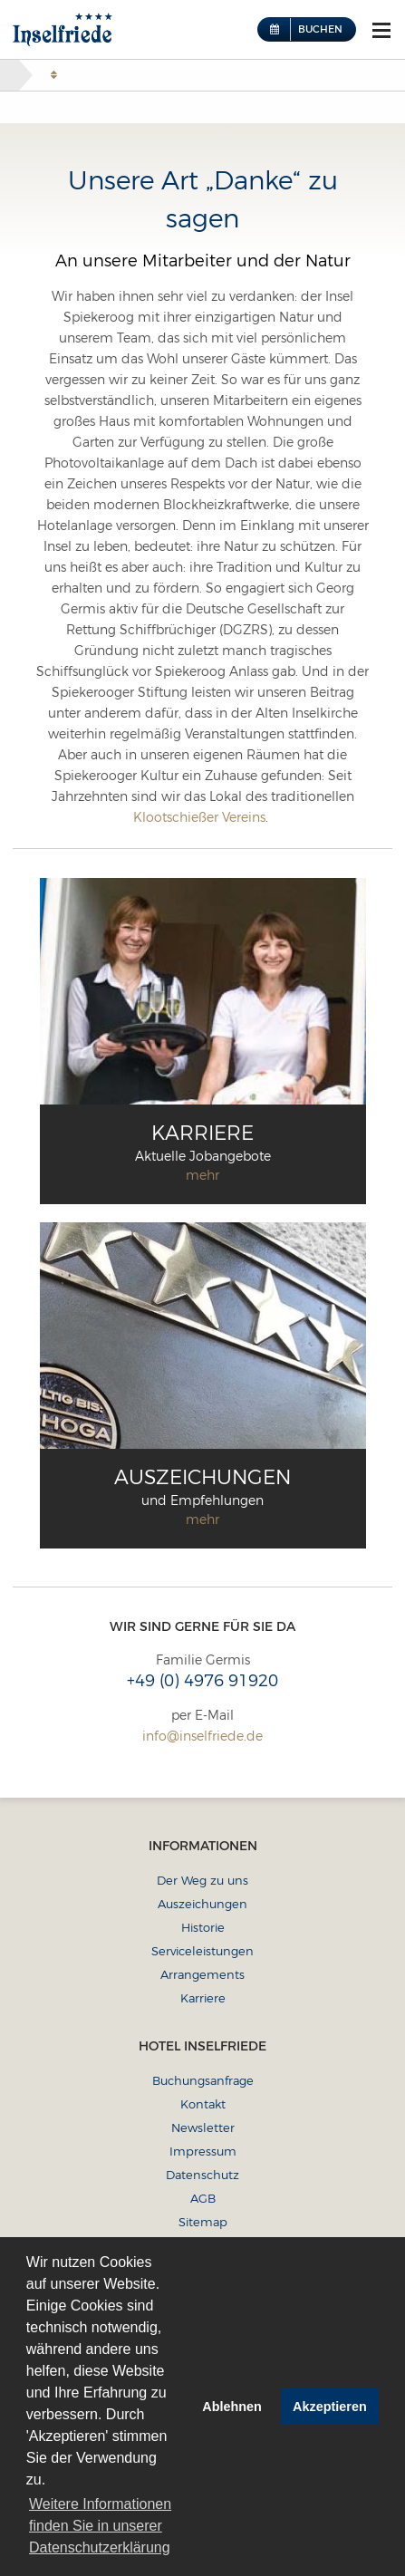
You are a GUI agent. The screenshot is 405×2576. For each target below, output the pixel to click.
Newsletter (203, 2127)
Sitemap (202, 2221)
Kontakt (203, 2104)
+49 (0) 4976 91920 (202, 1681)
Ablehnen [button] (232, 2406)
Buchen (320, 29)
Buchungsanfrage (203, 2080)
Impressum (202, 2151)
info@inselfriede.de (202, 1736)
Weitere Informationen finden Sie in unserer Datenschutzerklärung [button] (100, 2525)
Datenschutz (202, 2174)
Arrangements (202, 1974)
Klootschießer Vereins (199, 817)
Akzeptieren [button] (330, 2406)
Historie (203, 1927)
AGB (203, 2198)
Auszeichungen (202, 1903)
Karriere (203, 1998)
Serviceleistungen (202, 1951)
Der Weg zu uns (202, 1880)
